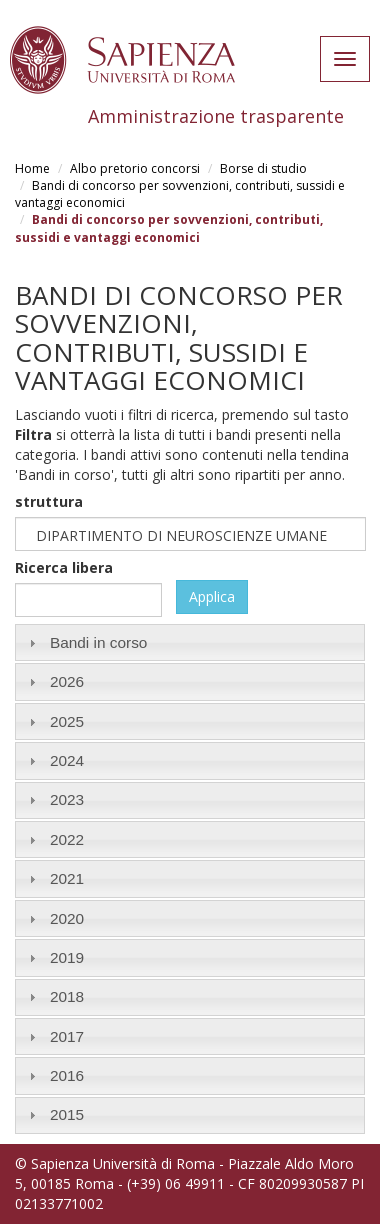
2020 (67, 918)
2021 (67, 878)
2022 (67, 839)
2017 (67, 1036)
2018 (67, 996)
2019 (67, 957)
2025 (67, 721)
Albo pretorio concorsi (135, 168)
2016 (67, 1075)
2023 (67, 799)
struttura (49, 501)
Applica (212, 596)
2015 (67, 1114)
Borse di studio (263, 168)
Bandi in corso (99, 642)
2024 (67, 760)
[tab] (190, 642)
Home (32, 168)
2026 (67, 681)
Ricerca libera (64, 567)
